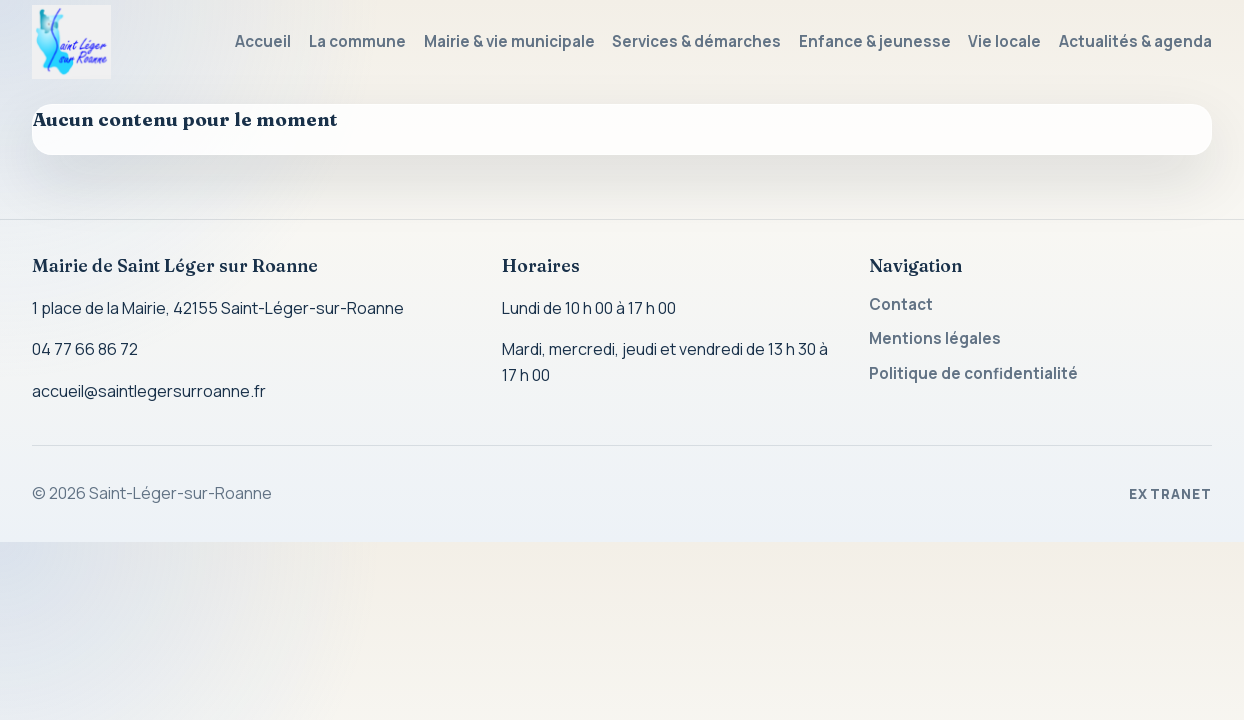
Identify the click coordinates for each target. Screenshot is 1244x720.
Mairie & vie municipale (509, 41)
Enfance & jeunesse (875, 41)
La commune (357, 41)
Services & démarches (696, 41)
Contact (901, 304)
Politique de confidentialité (973, 373)
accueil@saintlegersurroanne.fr (149, 391)
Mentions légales (935, 338)
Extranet (1170, 494)
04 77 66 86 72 (85, 349)
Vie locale (1004, 41)
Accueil (263, 41)
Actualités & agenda (1135, 41)
